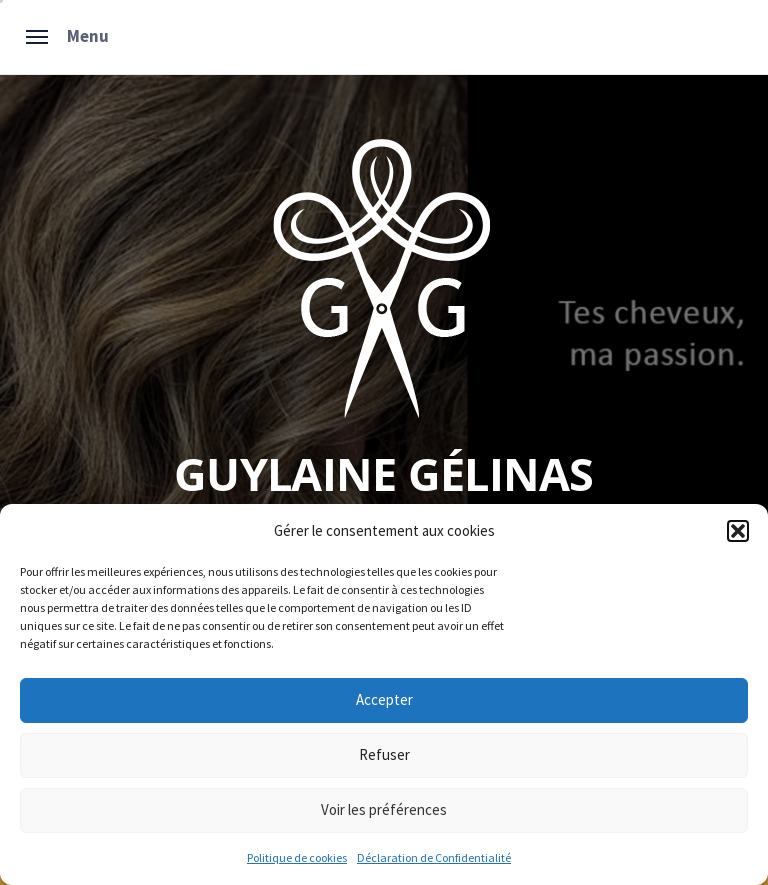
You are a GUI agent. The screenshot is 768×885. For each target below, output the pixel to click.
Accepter (384, 699)
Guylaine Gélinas (384, 473)
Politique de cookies (297, 857)
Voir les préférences (384, 809)
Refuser (384, 754)
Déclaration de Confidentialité (434, 857)
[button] (738, 531)
